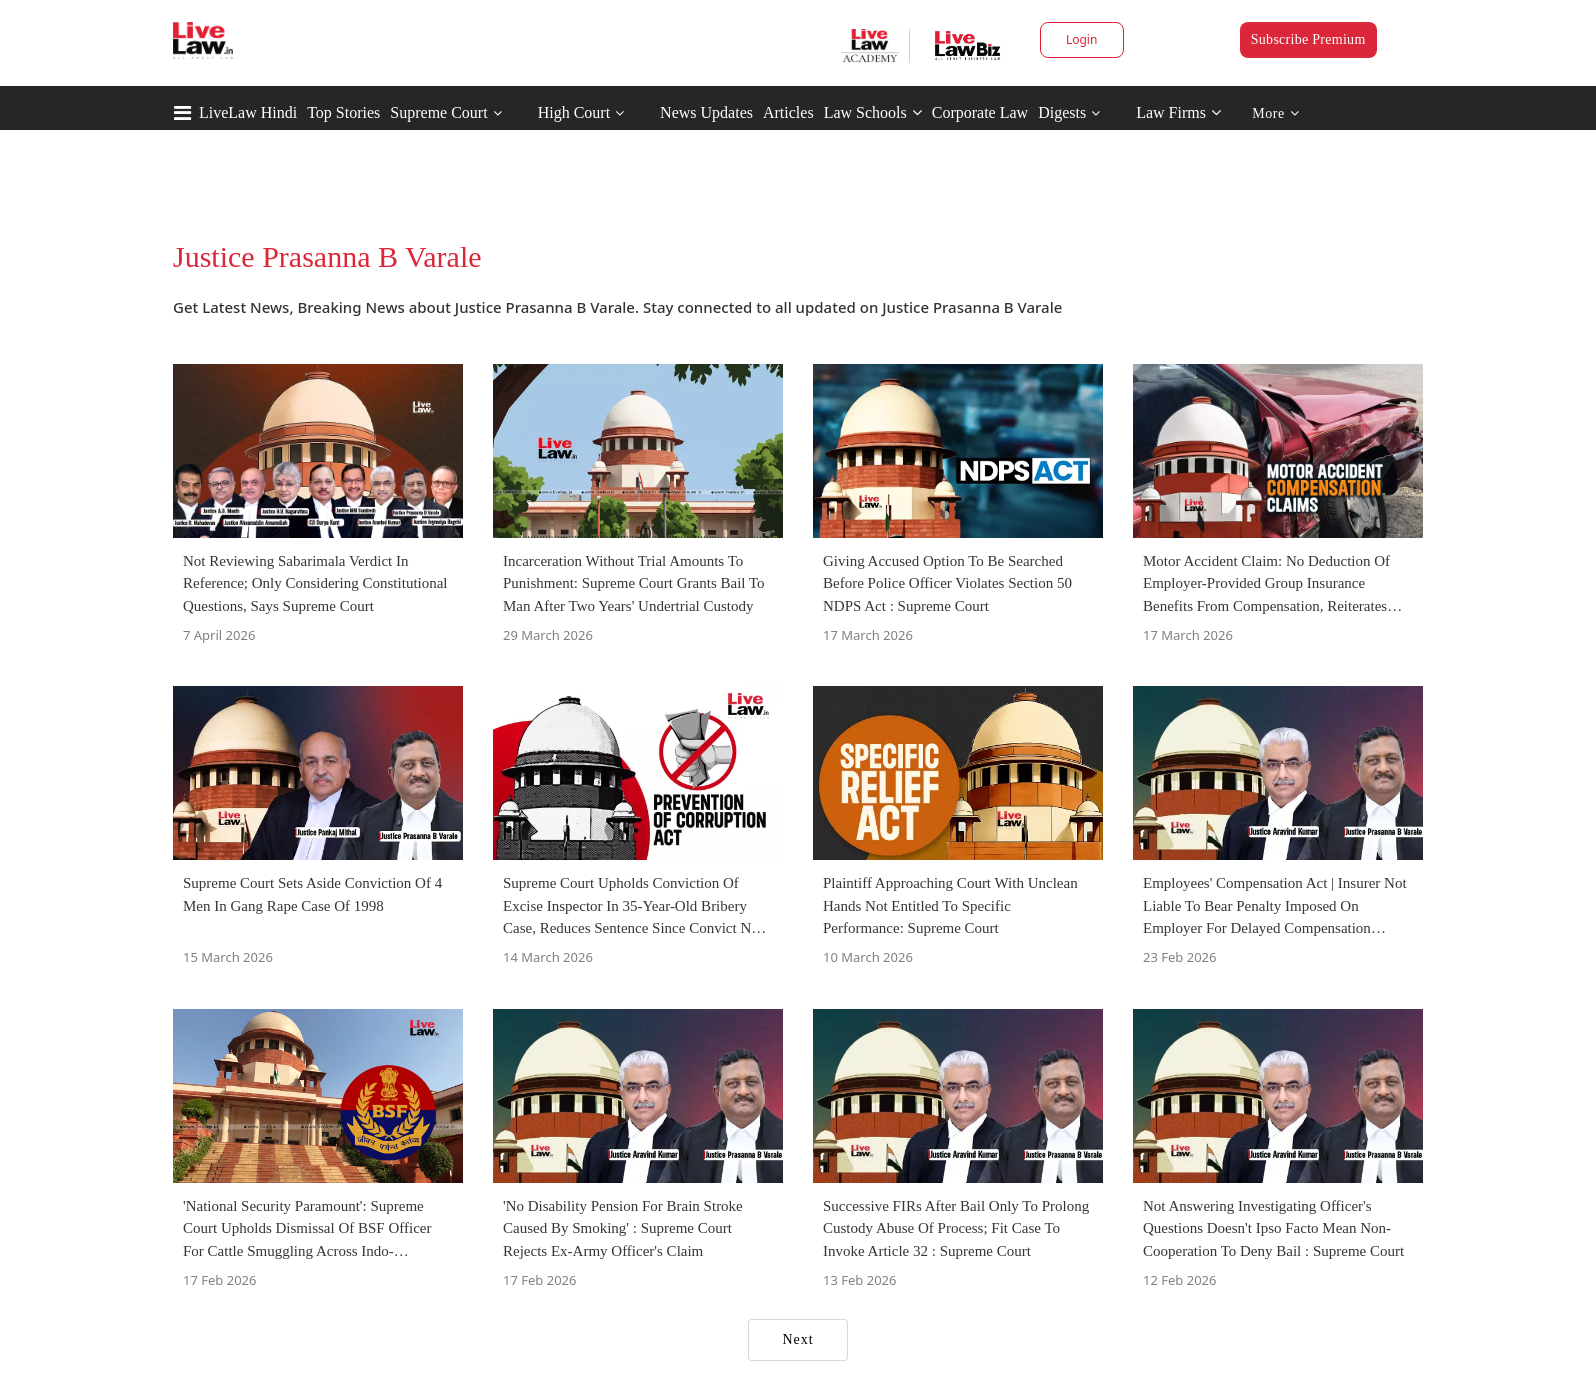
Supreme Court (438, 112)
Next (797, 1339)
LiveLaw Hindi (248, 112)
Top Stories (343, 112)
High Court (574, 112)
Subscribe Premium (1308, 39)
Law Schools (873, 112)
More (1275, 113)
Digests (1062, 112)
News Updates (706, 112)
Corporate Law (980, 112)
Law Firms (1178, 112)
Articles (788, 112)
